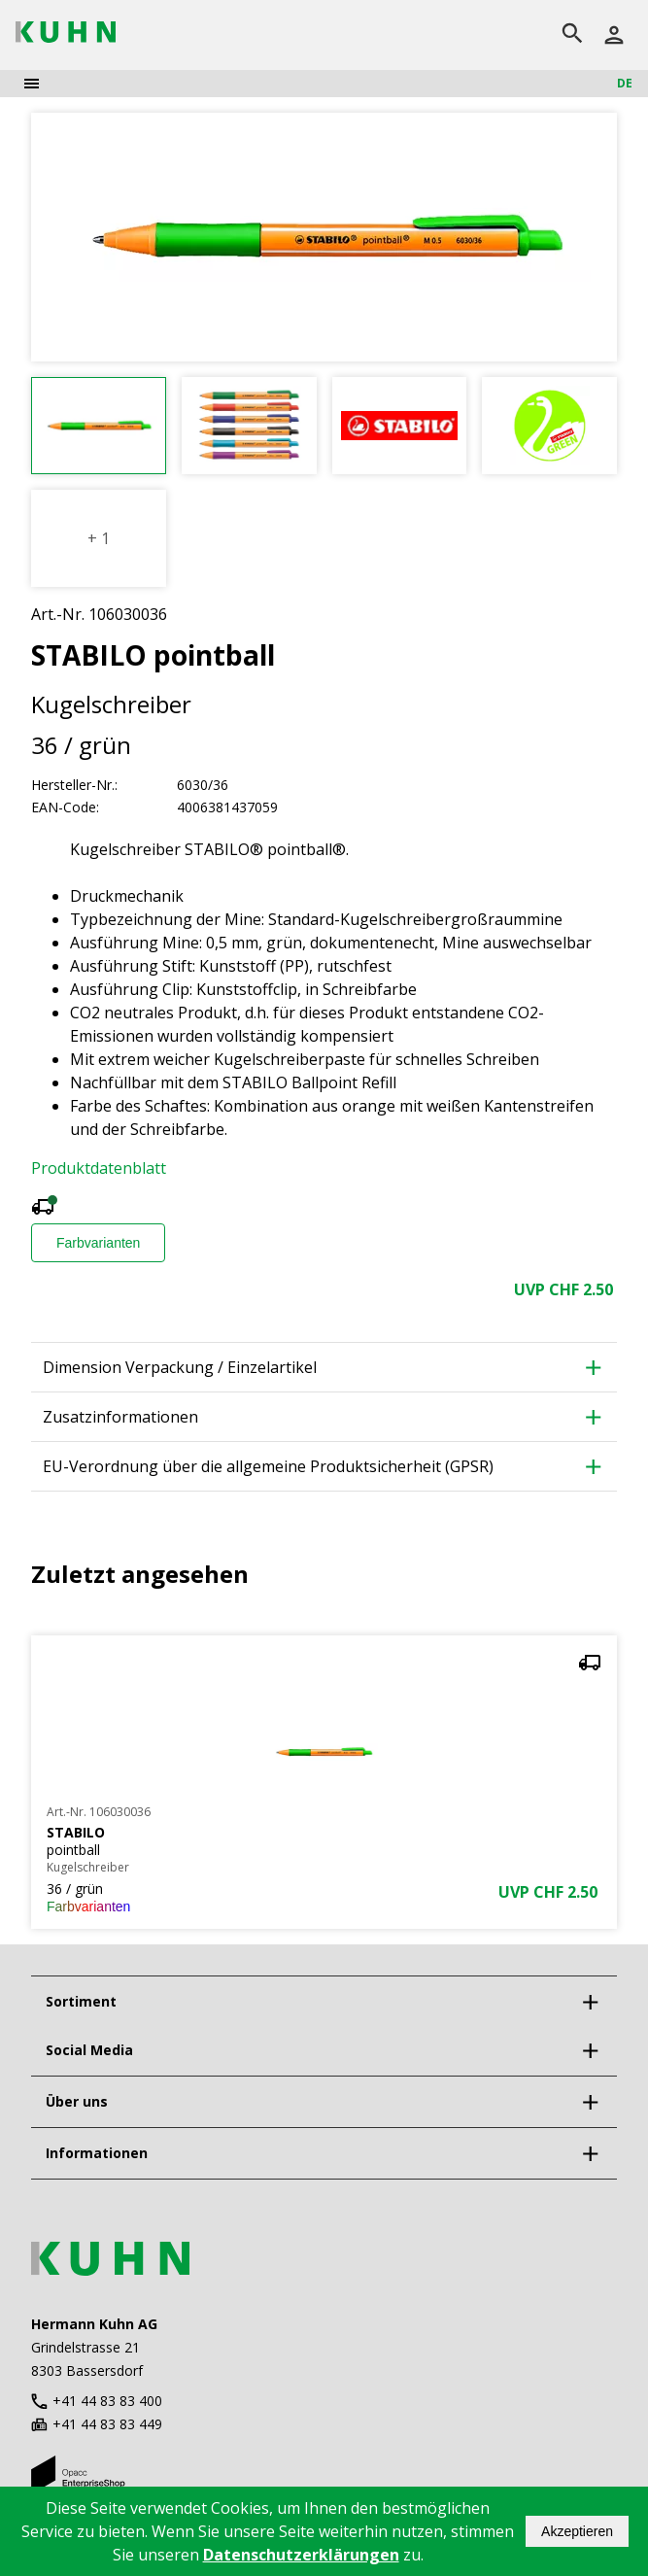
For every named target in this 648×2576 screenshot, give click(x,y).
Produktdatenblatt (98, 1168)
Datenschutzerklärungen (301, 2554)
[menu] (32, 83)
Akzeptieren (577, 2531)
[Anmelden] (614, 35)
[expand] (589, 2001)
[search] (572, 35)
